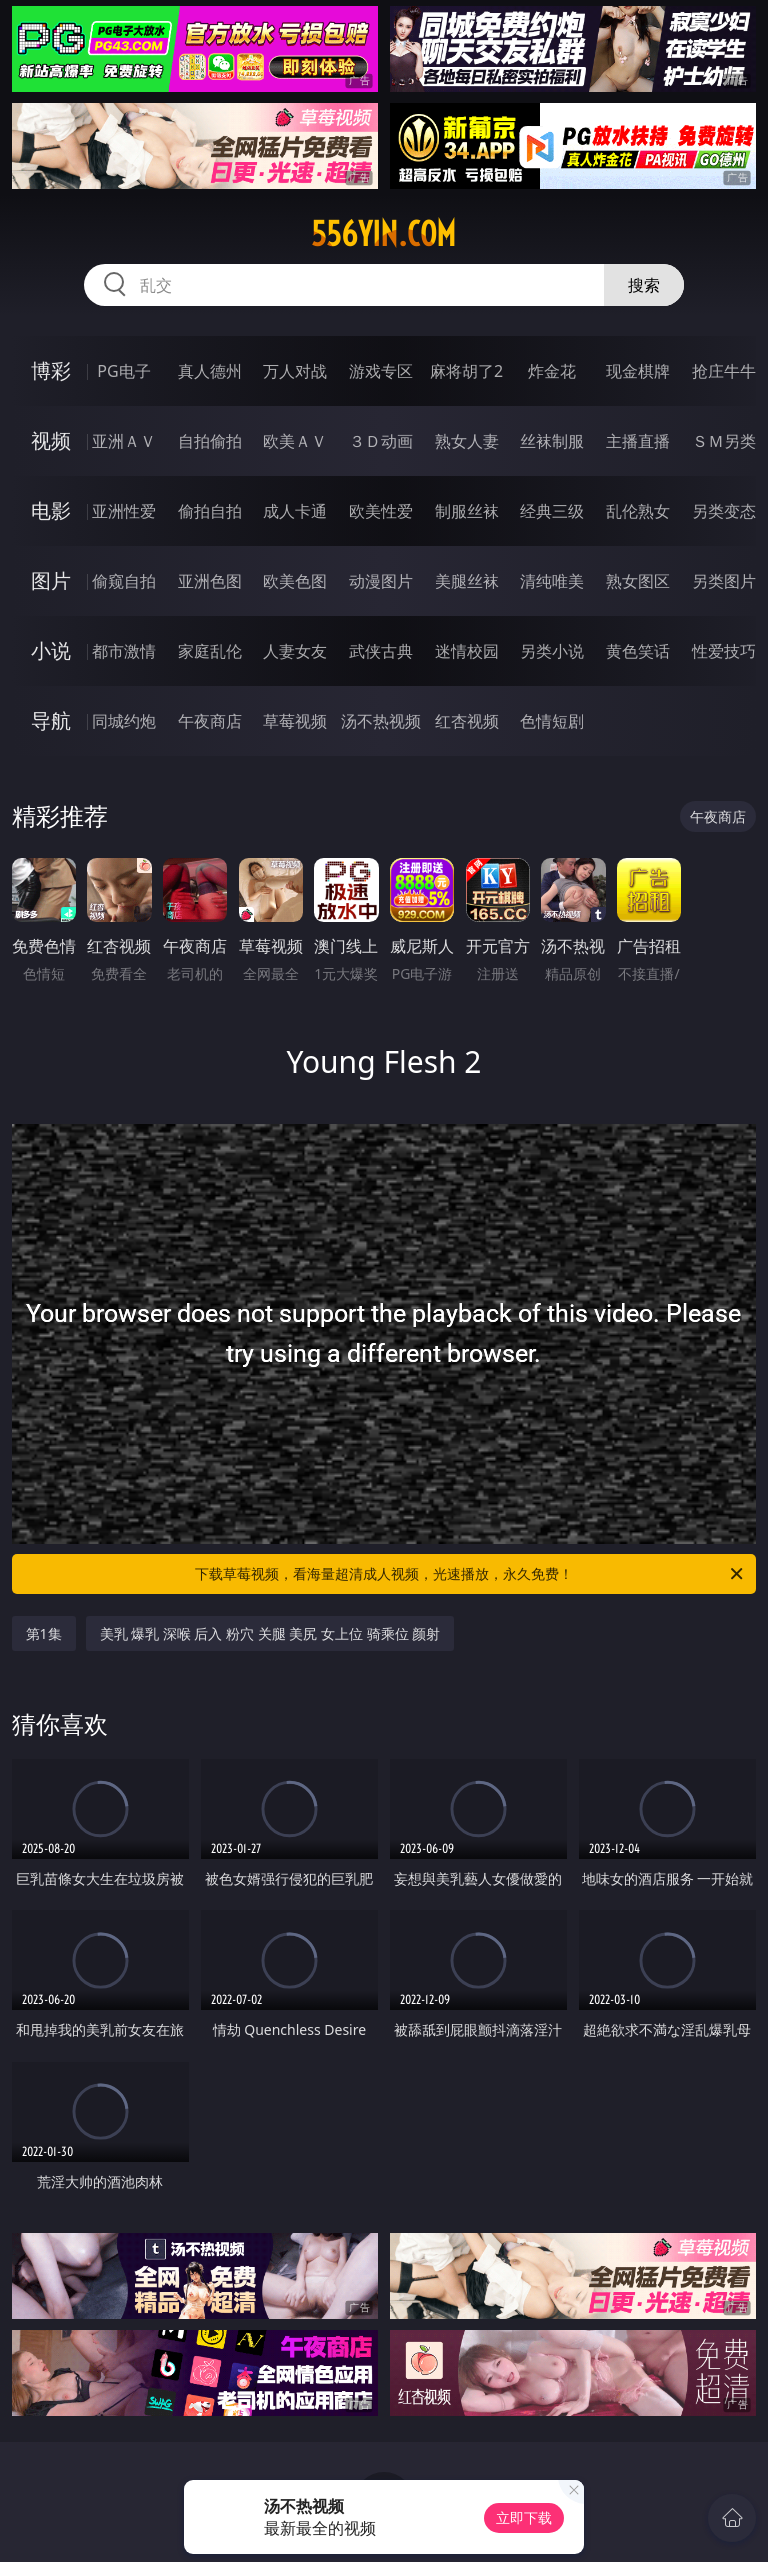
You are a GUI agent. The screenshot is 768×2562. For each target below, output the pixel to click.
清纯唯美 (552, 581)
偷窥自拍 (124, 581)
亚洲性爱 (124, 511)
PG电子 (123, 371)
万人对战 (295, 371)
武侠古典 (381, 651)
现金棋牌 (638, 371)
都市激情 (124, 651)
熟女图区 (638, 581)
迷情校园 (467, 651)
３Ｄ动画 (381, 441)
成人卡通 (295, 511)
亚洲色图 (210, 581)
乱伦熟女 (638, 511)
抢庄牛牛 (724, 371)
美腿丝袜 (467, 581)
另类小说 (552, 651)
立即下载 (524, 2517)
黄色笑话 (638, 651)
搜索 (644, 285)
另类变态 (724, 511)
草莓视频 (295, 721)
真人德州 (210, 371)
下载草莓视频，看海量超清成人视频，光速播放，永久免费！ (470, 1574)
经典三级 (552, 511)
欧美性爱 (381, 511)
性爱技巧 (724, 651)
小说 (51, 650)
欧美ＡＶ (295, 441)
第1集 (44, 1633)
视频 (51, 440)
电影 (51, 510)
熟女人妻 (467, 441)
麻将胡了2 (466, 371)
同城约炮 (124, 721)
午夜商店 (210, 721)
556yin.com (383, 234)
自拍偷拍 (210, 441)
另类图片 (724, 581)
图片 (51, 580)
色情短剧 (552, 721)
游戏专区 (381, 371)
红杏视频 (467, 721)
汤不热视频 (381, 721)
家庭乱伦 (210, 651)
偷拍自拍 (210, 511)
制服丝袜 (467, 511)
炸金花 (552, 371)
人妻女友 (295, 651)
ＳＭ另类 (724, 441)
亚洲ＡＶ (124, 441)
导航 (51, 720)
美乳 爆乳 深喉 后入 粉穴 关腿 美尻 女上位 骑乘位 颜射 (270, 1633)
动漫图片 (381, 581)
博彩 (51, 370)
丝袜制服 (552, 441)
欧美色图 (295, 581)
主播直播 (638, 441)
